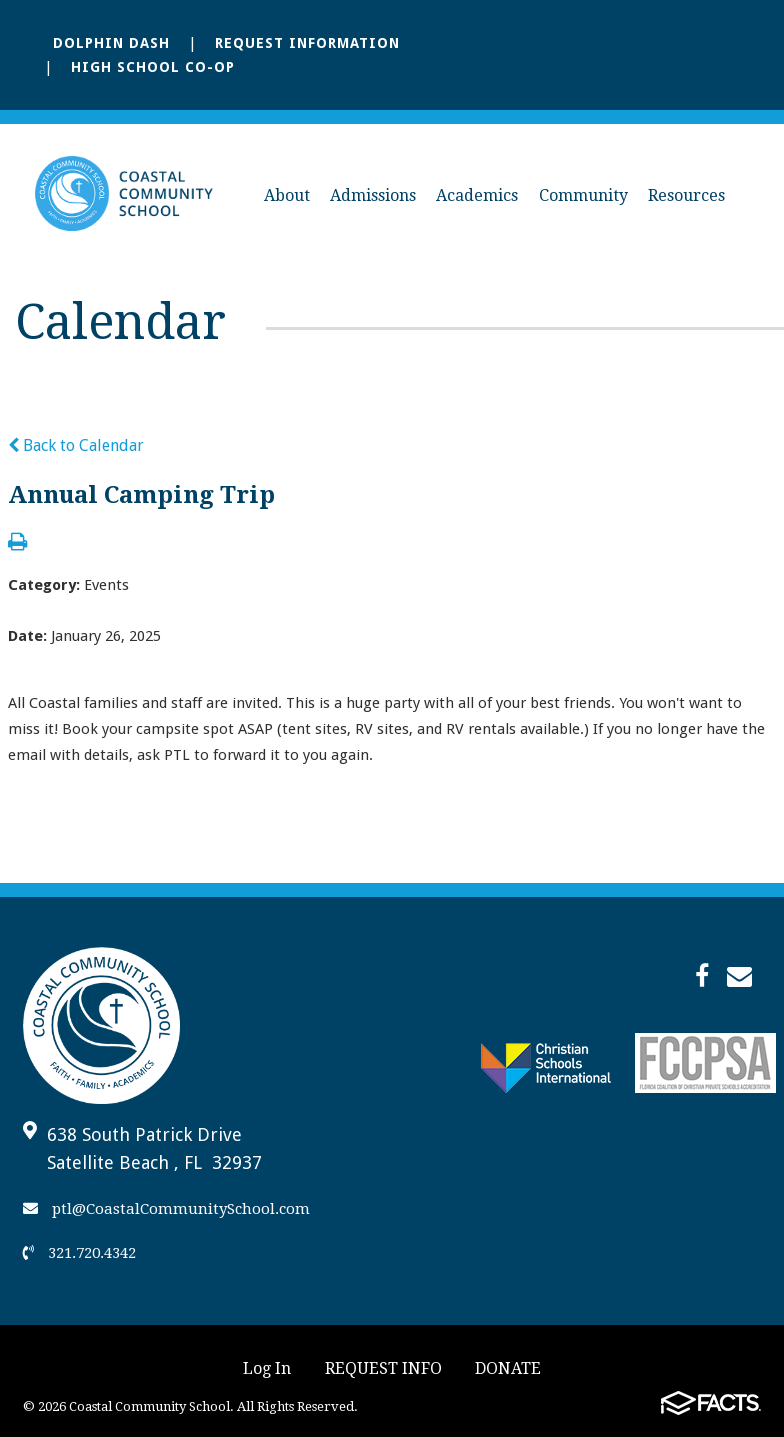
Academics (477, 195)
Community (583, 195)
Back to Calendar (76, 445)
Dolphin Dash (111, 43)
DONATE (508, 1368)
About (287, 195)
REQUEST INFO (383, 1368)
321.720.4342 (79, 1253)
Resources (686, 195)
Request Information (307, 43)
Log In (267, 1368)
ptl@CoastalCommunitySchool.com (166, 1209)
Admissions (373, 195)
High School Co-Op (153, 67)
